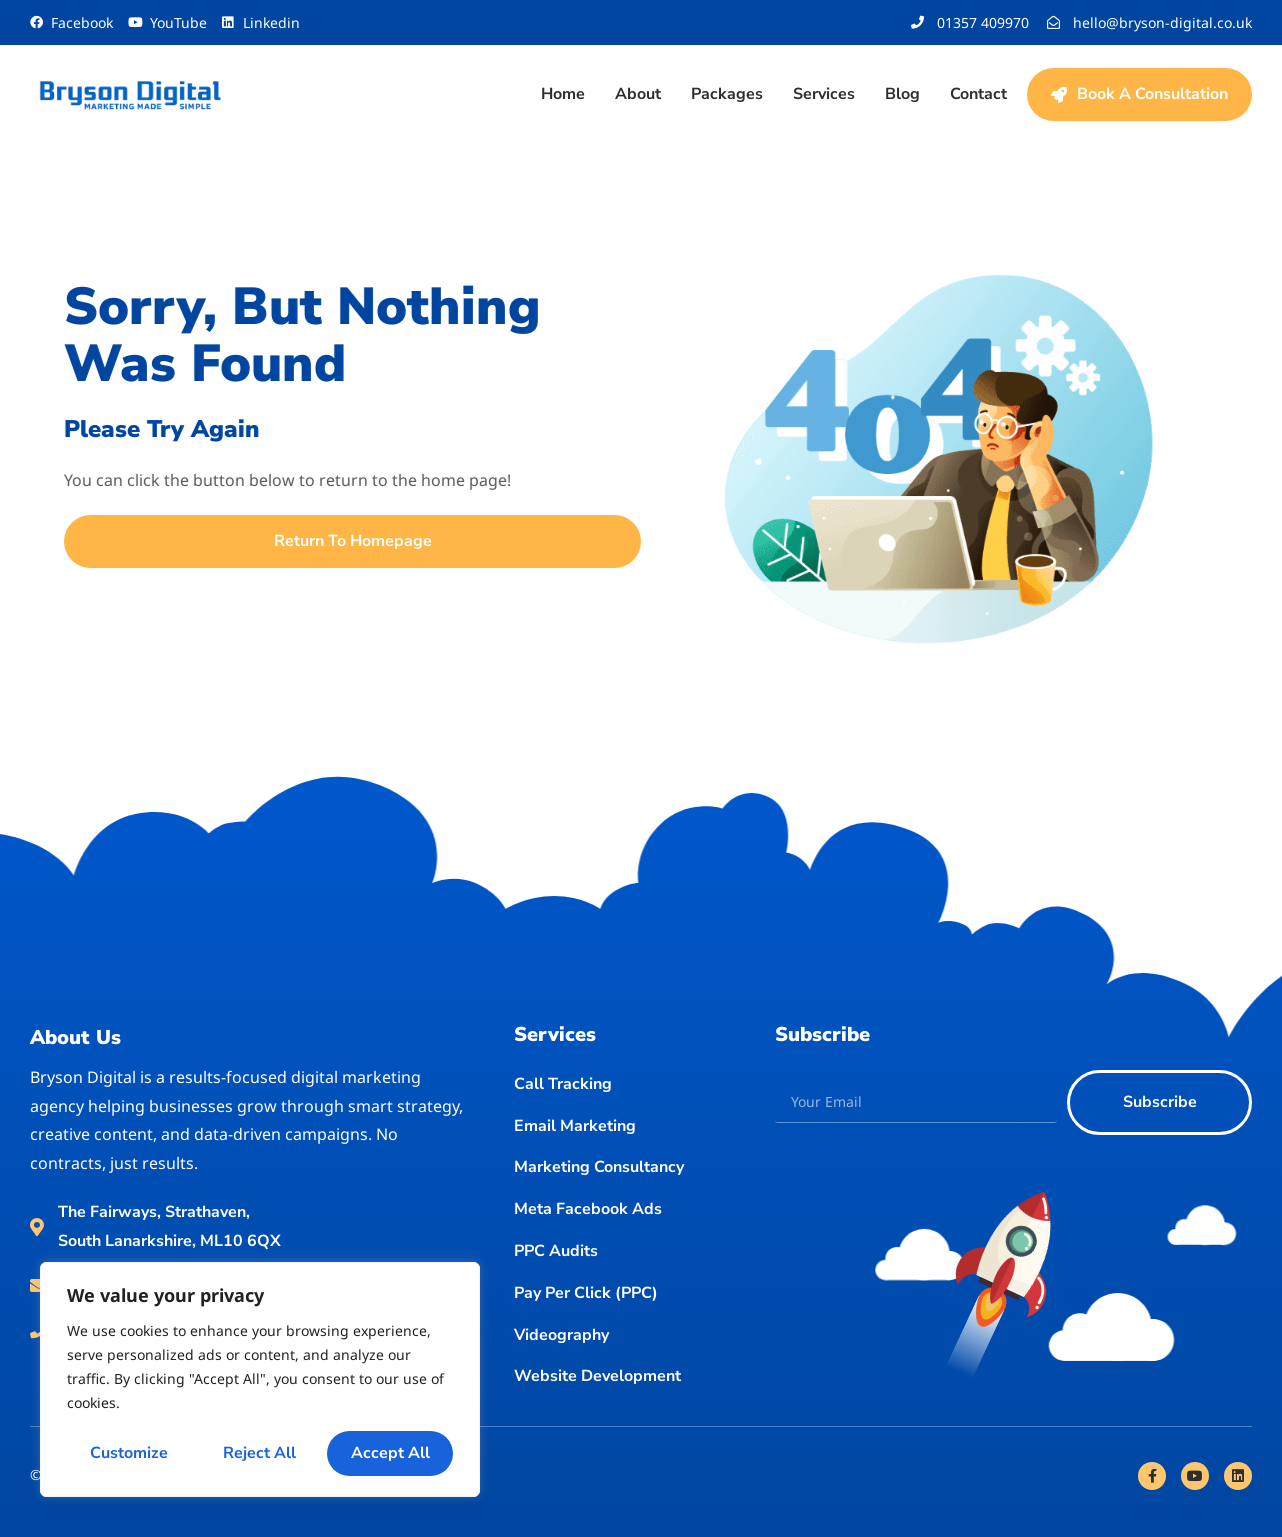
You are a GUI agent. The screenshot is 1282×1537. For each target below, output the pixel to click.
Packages (727, 94)
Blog (902, 94)
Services (824, 94)
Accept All (390, 1453)
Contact (978, 94)
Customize (129, 1453)
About (638, 94)
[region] (260, 1379)
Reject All (259, 1453)
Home (563, 94)
